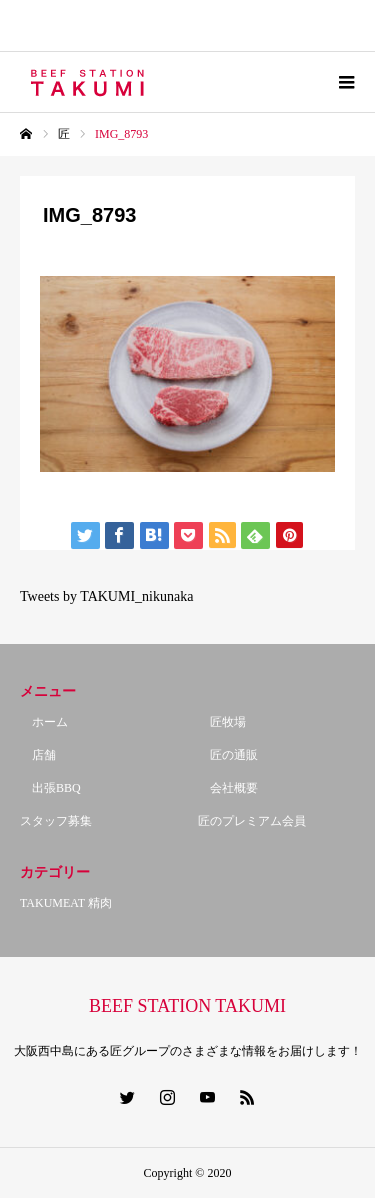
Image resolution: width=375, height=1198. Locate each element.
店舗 (38, 755)
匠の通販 (228, 755)
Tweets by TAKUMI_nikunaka (106, 596)
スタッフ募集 (56, 821)
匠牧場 (222, 722)
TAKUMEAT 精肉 (66, 903)
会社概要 (228, 788)
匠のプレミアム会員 (252, 821)
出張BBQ (50, 788)
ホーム (44, 722)
